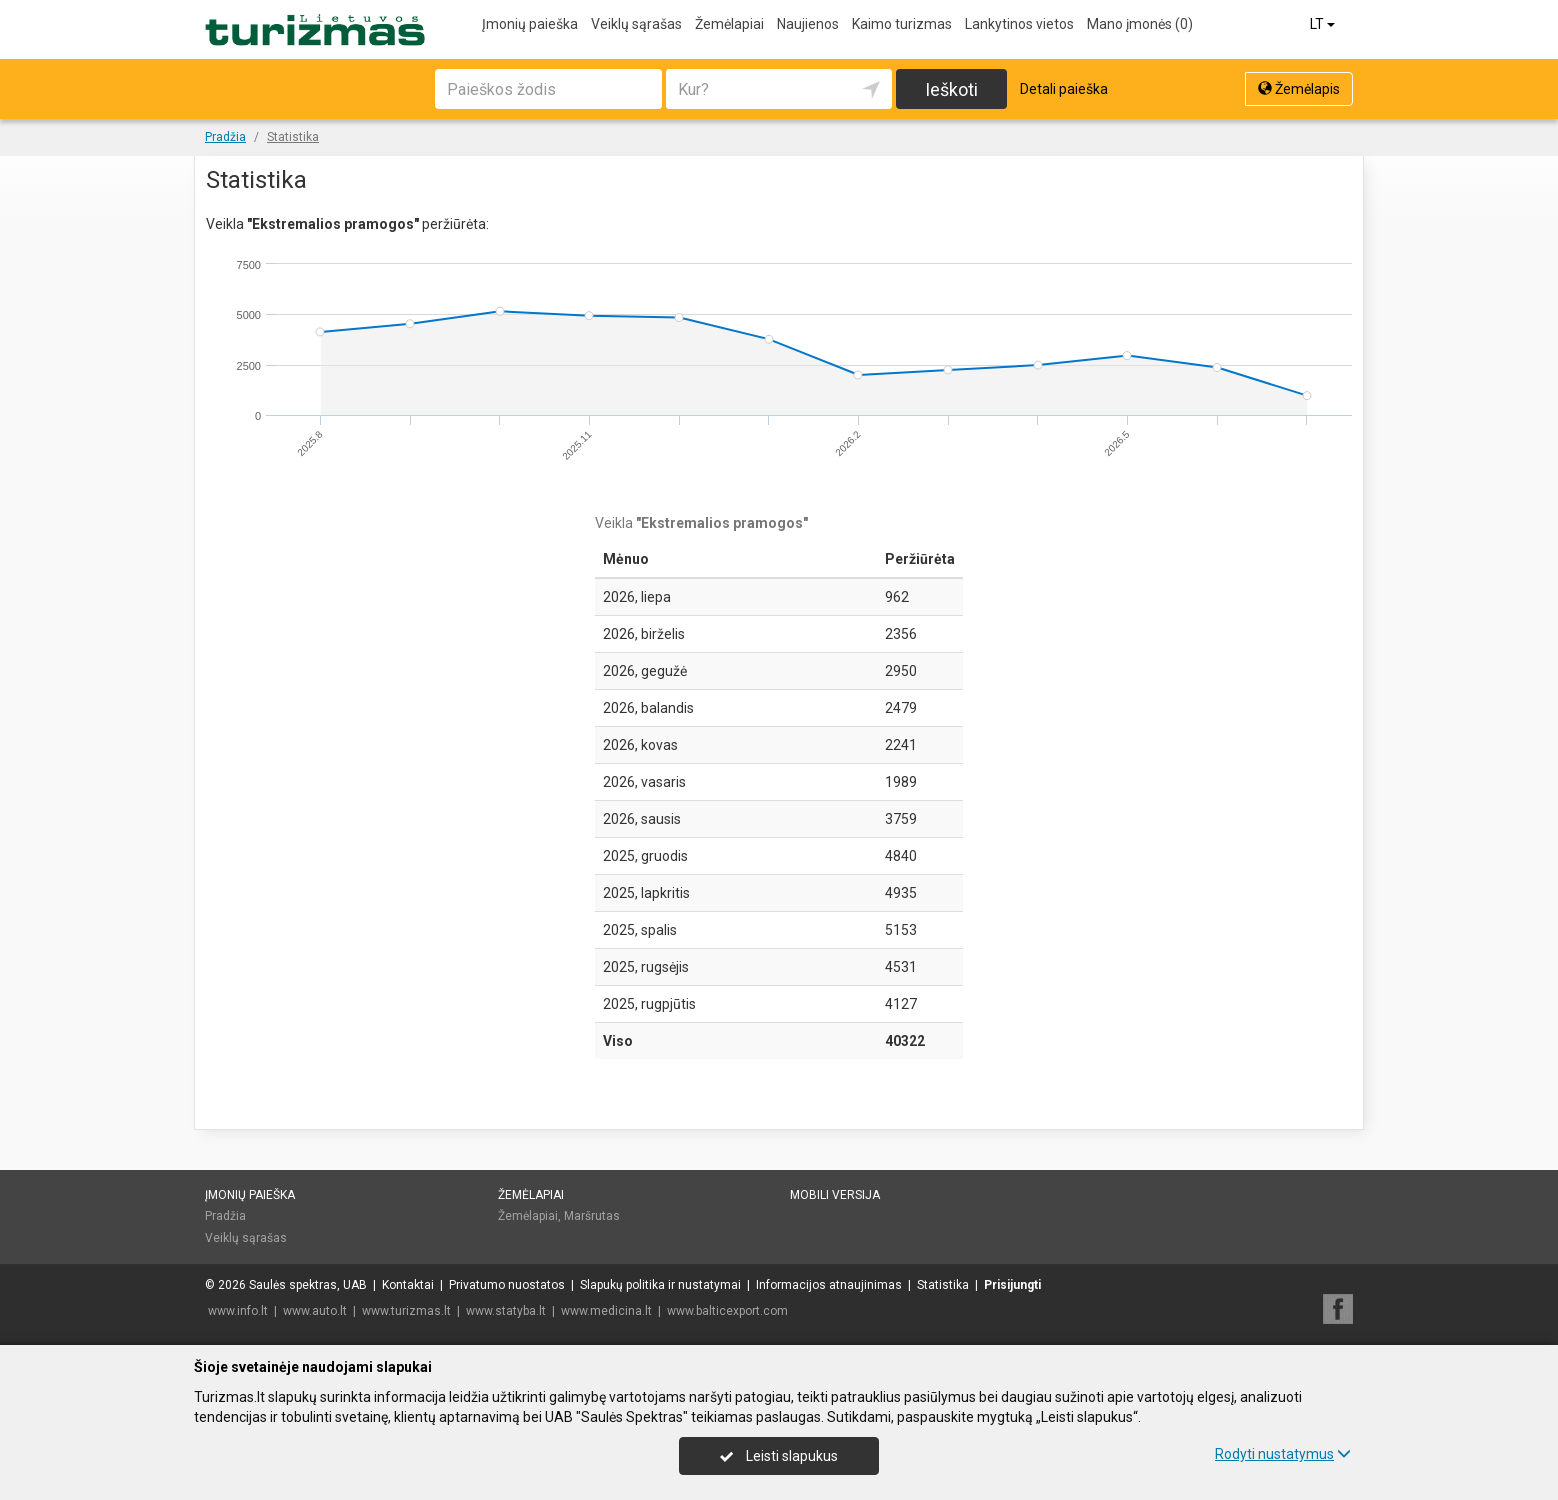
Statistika (943, 1285)
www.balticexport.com (727, 1311)
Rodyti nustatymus (1283, 1454)
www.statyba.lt (506, 1311)
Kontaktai (408, 1285)
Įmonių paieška (530, 24)
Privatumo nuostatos (507, 1285)
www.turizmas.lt (406, 1311)
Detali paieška (1064, 89)
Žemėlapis (1299, 89)
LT (1324, 24)
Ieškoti (951, 89)
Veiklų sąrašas (636, 24)
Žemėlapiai (729, 24)
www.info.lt (238, 1311)
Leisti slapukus (779, 1456)
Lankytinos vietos (1019, 24)
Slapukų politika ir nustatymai (660, 1285)
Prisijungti (1012, 1285)
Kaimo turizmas (902, 24)
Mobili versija (835, 1195)
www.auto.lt (315, 1311)
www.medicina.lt (606, 1311)
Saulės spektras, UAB (308, 1285)
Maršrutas (592, 1216)
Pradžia (225, 1216)
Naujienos (808, 24)
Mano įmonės (1140, 24)
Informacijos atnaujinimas (829, 1285)
